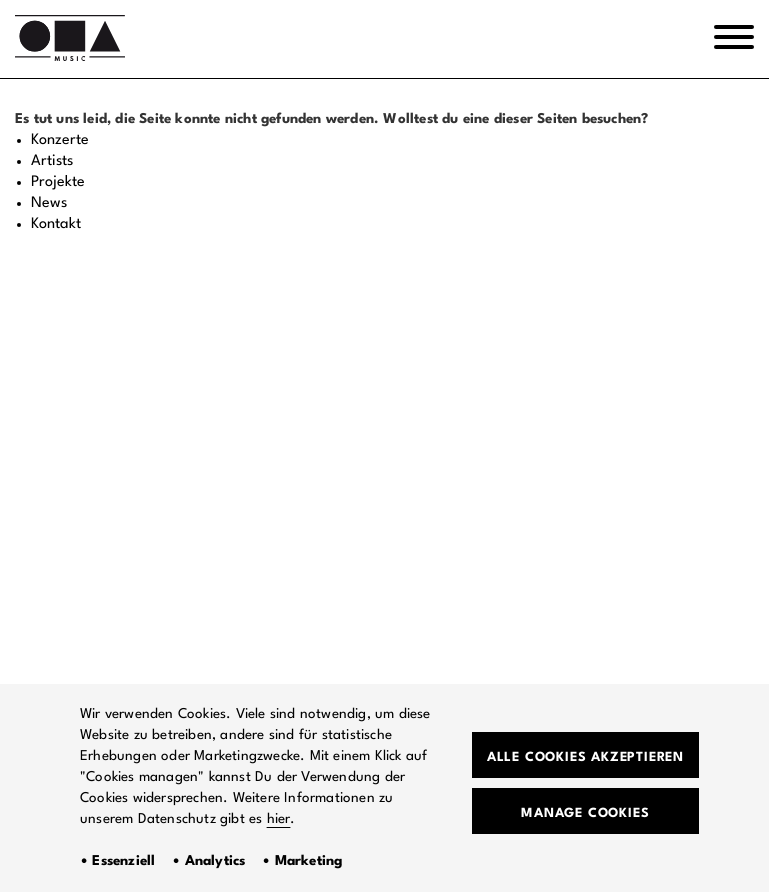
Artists (52, 161)
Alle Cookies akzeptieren (585, 757)
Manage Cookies (585, 813)
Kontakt (56, 224)
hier (279, 819)
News (49, 203)
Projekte (58, 182)
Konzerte (60, 140)
